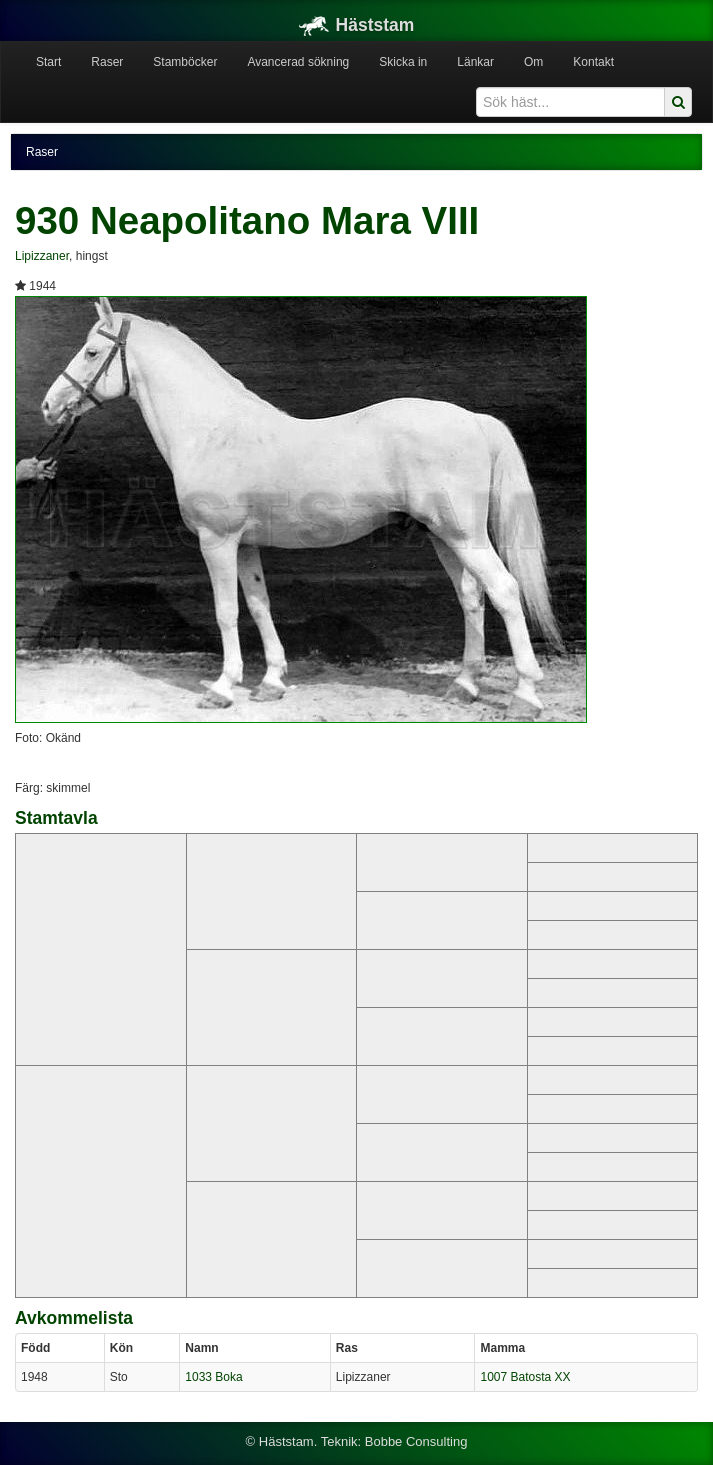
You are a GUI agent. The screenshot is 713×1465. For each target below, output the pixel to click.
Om (533, 62)
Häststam (357, 25)
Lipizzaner (42, 256)
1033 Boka (213, 1377)
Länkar (475, 62)
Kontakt (593, 62)
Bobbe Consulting (416, 1441)
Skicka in (403, 62)
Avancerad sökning (298, 62)
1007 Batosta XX (525, 1377)
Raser (107, 62)
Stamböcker (185, 62)
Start (48, 62)
